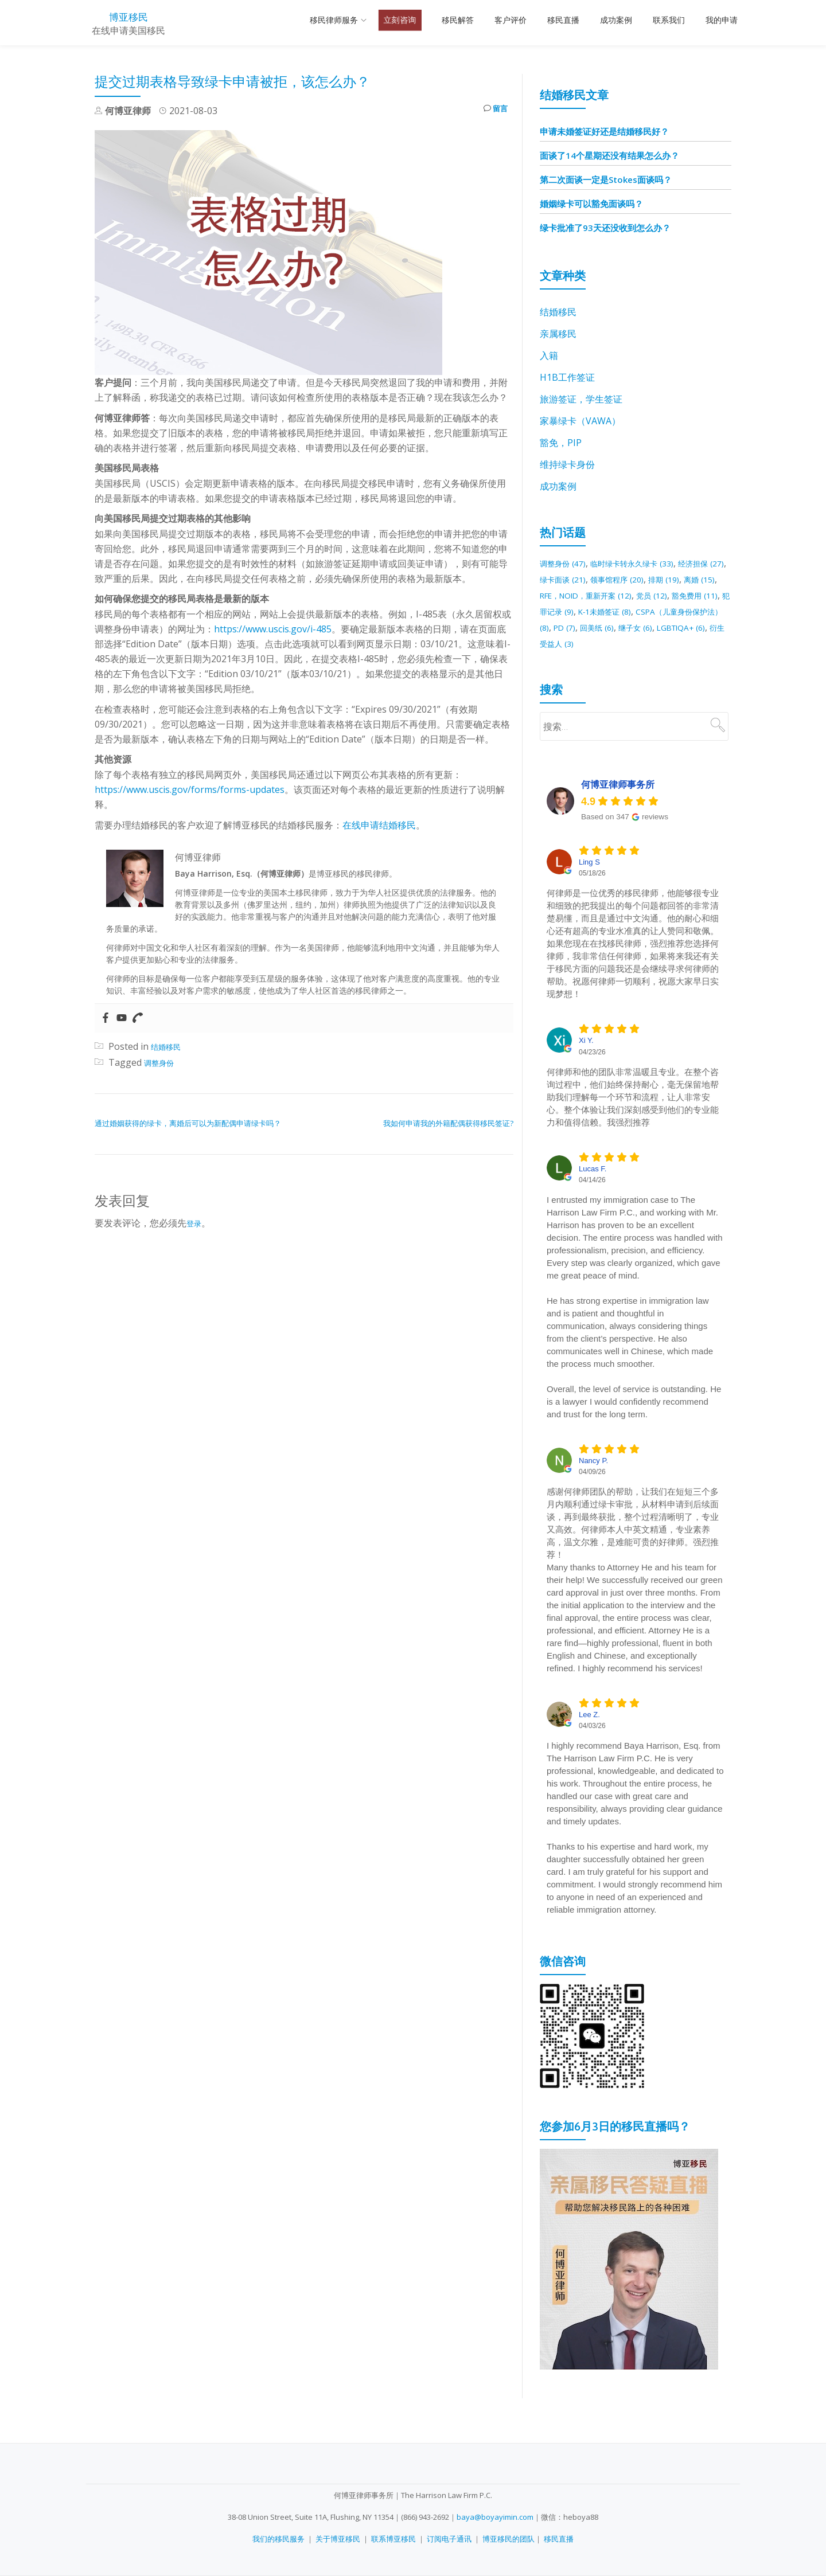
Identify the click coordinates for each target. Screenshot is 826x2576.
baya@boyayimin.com (495, 2517)
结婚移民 (169, 1046)
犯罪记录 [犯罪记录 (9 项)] (656, 611)
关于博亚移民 (337, 2539)
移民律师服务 (334, 20)
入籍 (549, 355)
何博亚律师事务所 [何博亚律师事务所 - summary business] (617, 801)
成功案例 (616, 20)
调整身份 (162, 1062)
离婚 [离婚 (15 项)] (578, 595)
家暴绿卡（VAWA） (580, 421)
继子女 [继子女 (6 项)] (596, 643)
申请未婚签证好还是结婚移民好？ (604, 131)
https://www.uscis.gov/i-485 (273, 629)
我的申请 (722, 20)
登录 (195, 1223)
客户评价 (510, 20)
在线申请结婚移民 (379, 825)
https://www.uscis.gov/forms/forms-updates (190, 789)
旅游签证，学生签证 (581, 399)
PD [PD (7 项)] (702, 627)
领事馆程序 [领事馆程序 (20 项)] (673, 579)
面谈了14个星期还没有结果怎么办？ (609, 155)
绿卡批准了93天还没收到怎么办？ (605, 227)
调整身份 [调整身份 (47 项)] (567, 563)
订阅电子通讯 (449, 2539)
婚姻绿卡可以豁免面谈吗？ (591, 203)
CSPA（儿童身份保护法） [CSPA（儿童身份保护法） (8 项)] (626, 627)
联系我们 (669, 20)
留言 (493, 111)
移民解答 (458, 20)
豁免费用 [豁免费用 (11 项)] (599, 611)
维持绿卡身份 (567, 464)
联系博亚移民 (393, 2539)
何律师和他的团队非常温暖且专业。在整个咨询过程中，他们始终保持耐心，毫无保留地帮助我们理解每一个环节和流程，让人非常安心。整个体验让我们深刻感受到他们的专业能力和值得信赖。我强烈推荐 (633, 1113)
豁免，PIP (561, 442)
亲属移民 (558, 333)
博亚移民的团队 (508, 2539)
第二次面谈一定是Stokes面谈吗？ (606, 179)
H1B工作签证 (567, 377)
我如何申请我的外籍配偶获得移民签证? (448, 1123)
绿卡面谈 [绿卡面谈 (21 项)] (608, 579)
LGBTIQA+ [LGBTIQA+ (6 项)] (650, 643)
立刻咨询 (399, 20)
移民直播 (563, 20)
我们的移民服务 (278, 2539)
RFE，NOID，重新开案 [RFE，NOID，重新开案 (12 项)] (658, 595)
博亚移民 (128, 15)
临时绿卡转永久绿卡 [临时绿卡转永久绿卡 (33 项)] (649, 563)
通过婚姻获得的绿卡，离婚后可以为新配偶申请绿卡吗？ (188, 1123)
